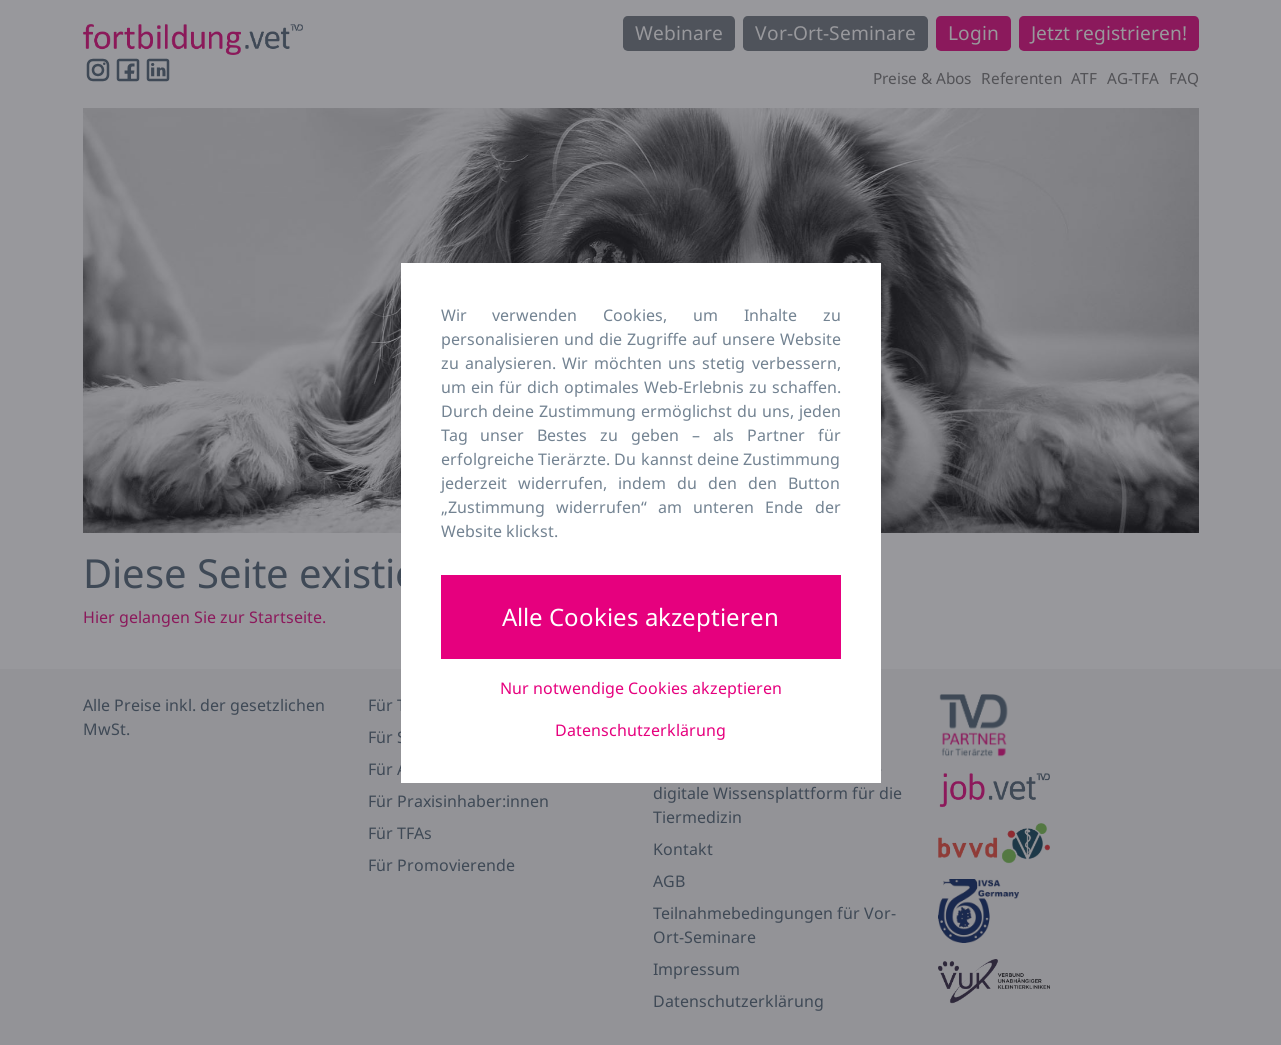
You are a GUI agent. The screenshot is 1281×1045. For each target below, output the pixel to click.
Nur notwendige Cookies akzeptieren (641, 688)
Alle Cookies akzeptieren (640, 616)
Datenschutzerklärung (640, 730)
